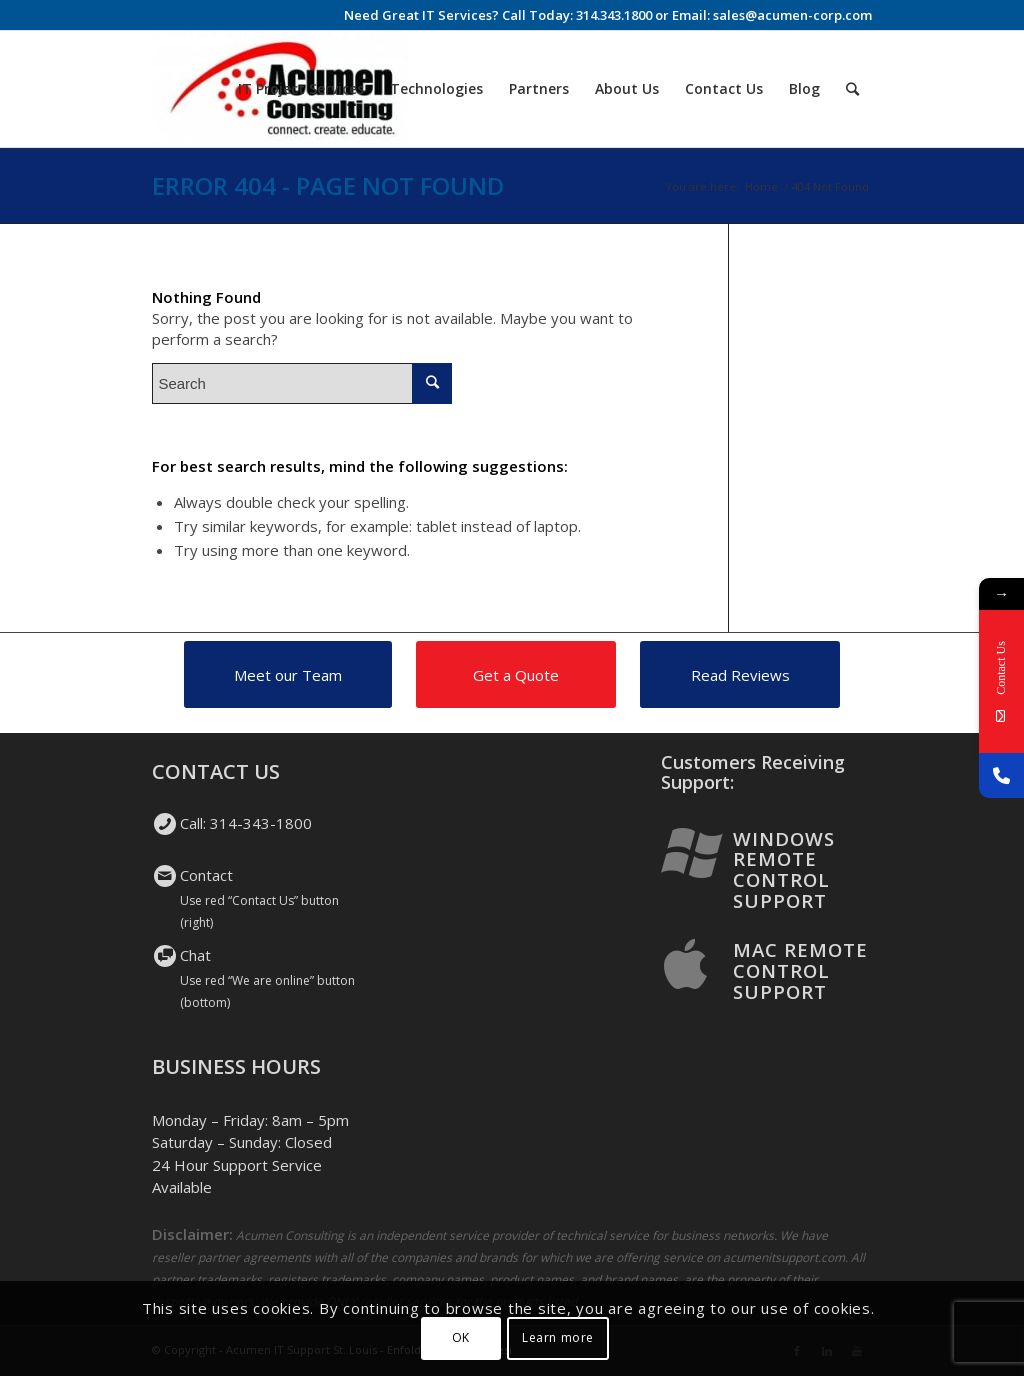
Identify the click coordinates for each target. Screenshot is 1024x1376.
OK (461, 1337)
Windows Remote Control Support (784, 869)
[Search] (852, 89)
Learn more (558, 1337)
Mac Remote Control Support (800, 970)
